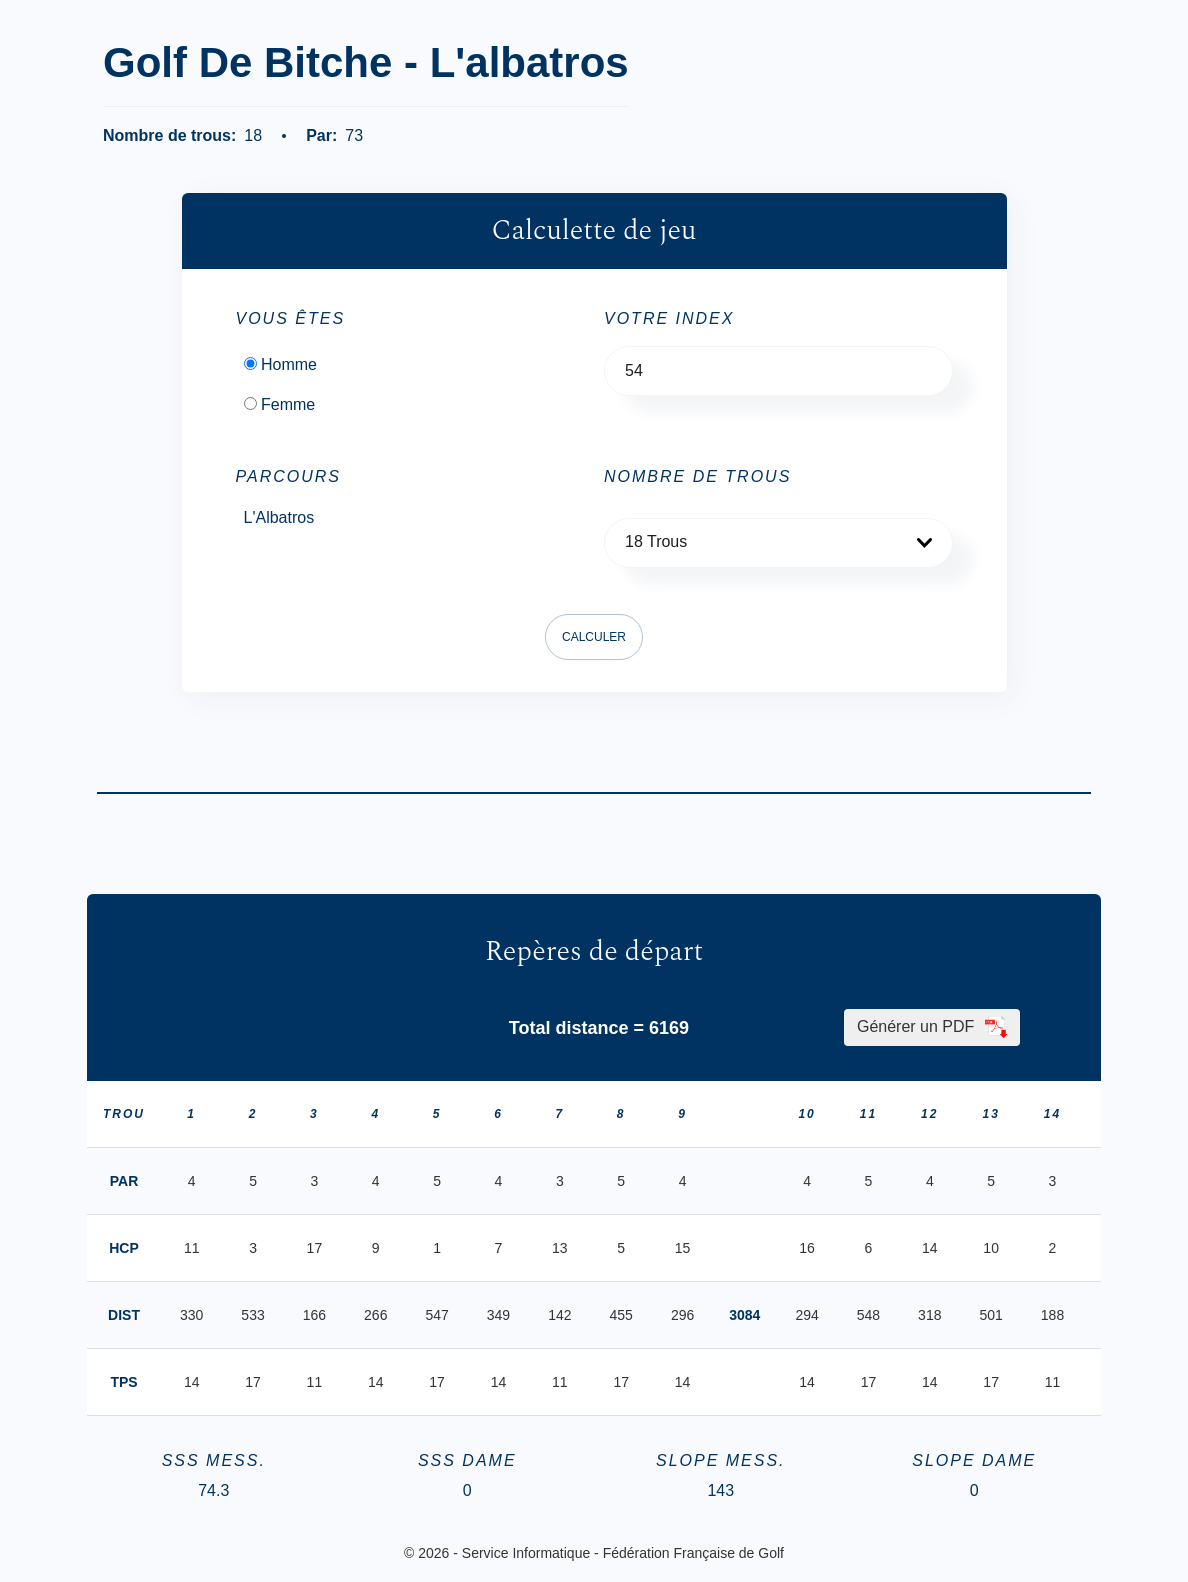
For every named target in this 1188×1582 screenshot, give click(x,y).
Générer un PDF (932, 1027)
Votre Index (669, 319)
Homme (289, 365)
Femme (288, 405)
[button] (778, 543)
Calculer (594, 637)
